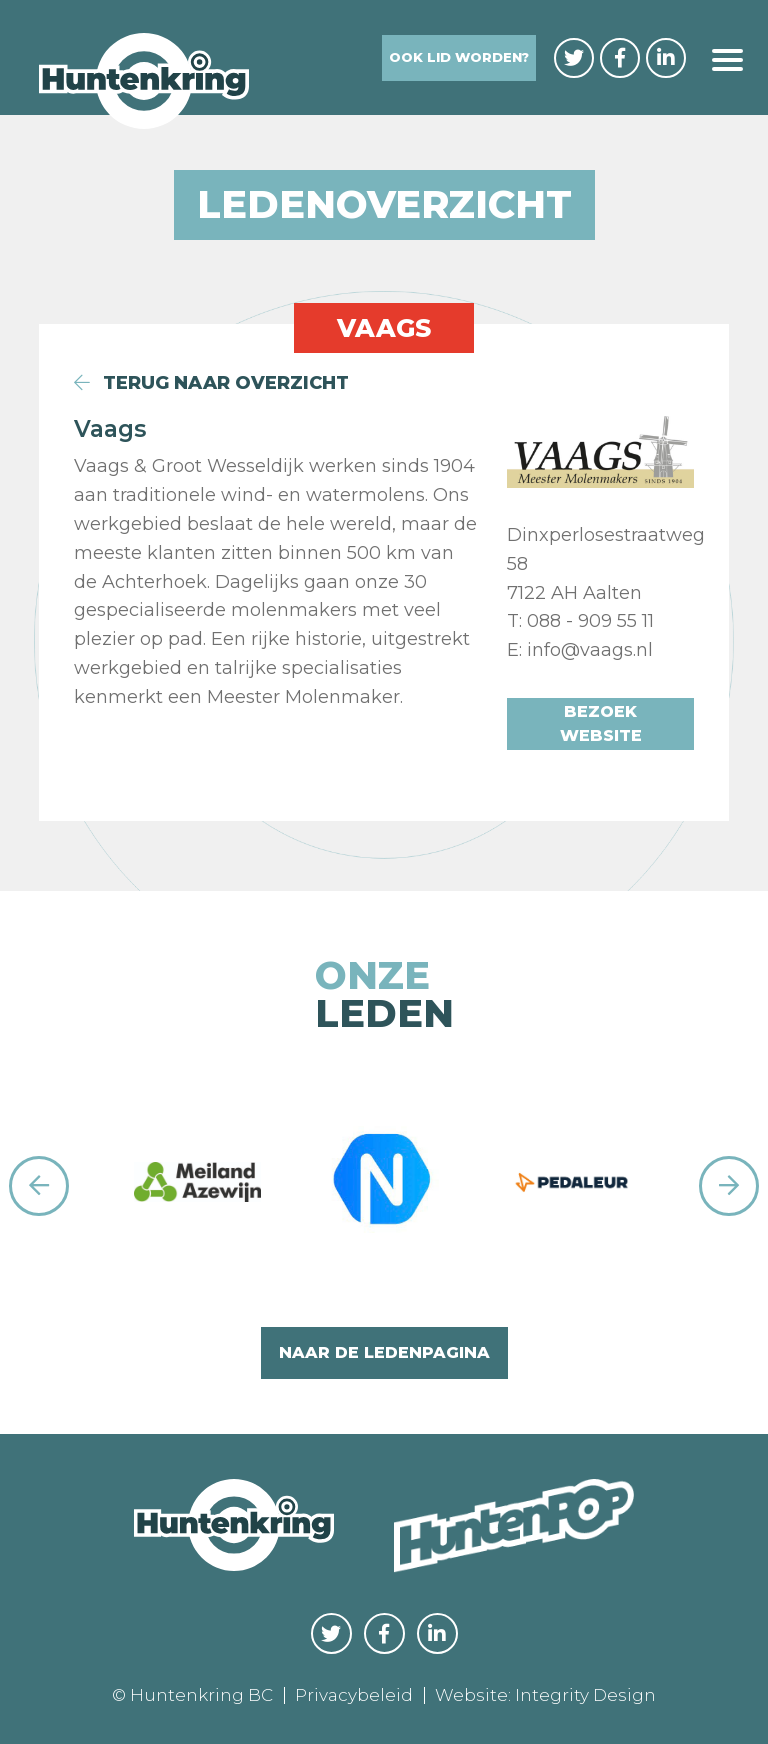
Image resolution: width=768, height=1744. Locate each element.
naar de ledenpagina (384, 1352)
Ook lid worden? (459, 57)
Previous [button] (39, 1186)
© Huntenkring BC (192, 1695)
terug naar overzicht (211, 383)
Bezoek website (601, 723)
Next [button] (729, 1186)
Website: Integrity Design (545, 1695)
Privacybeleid (354, 1695)
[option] (197, 1186)
